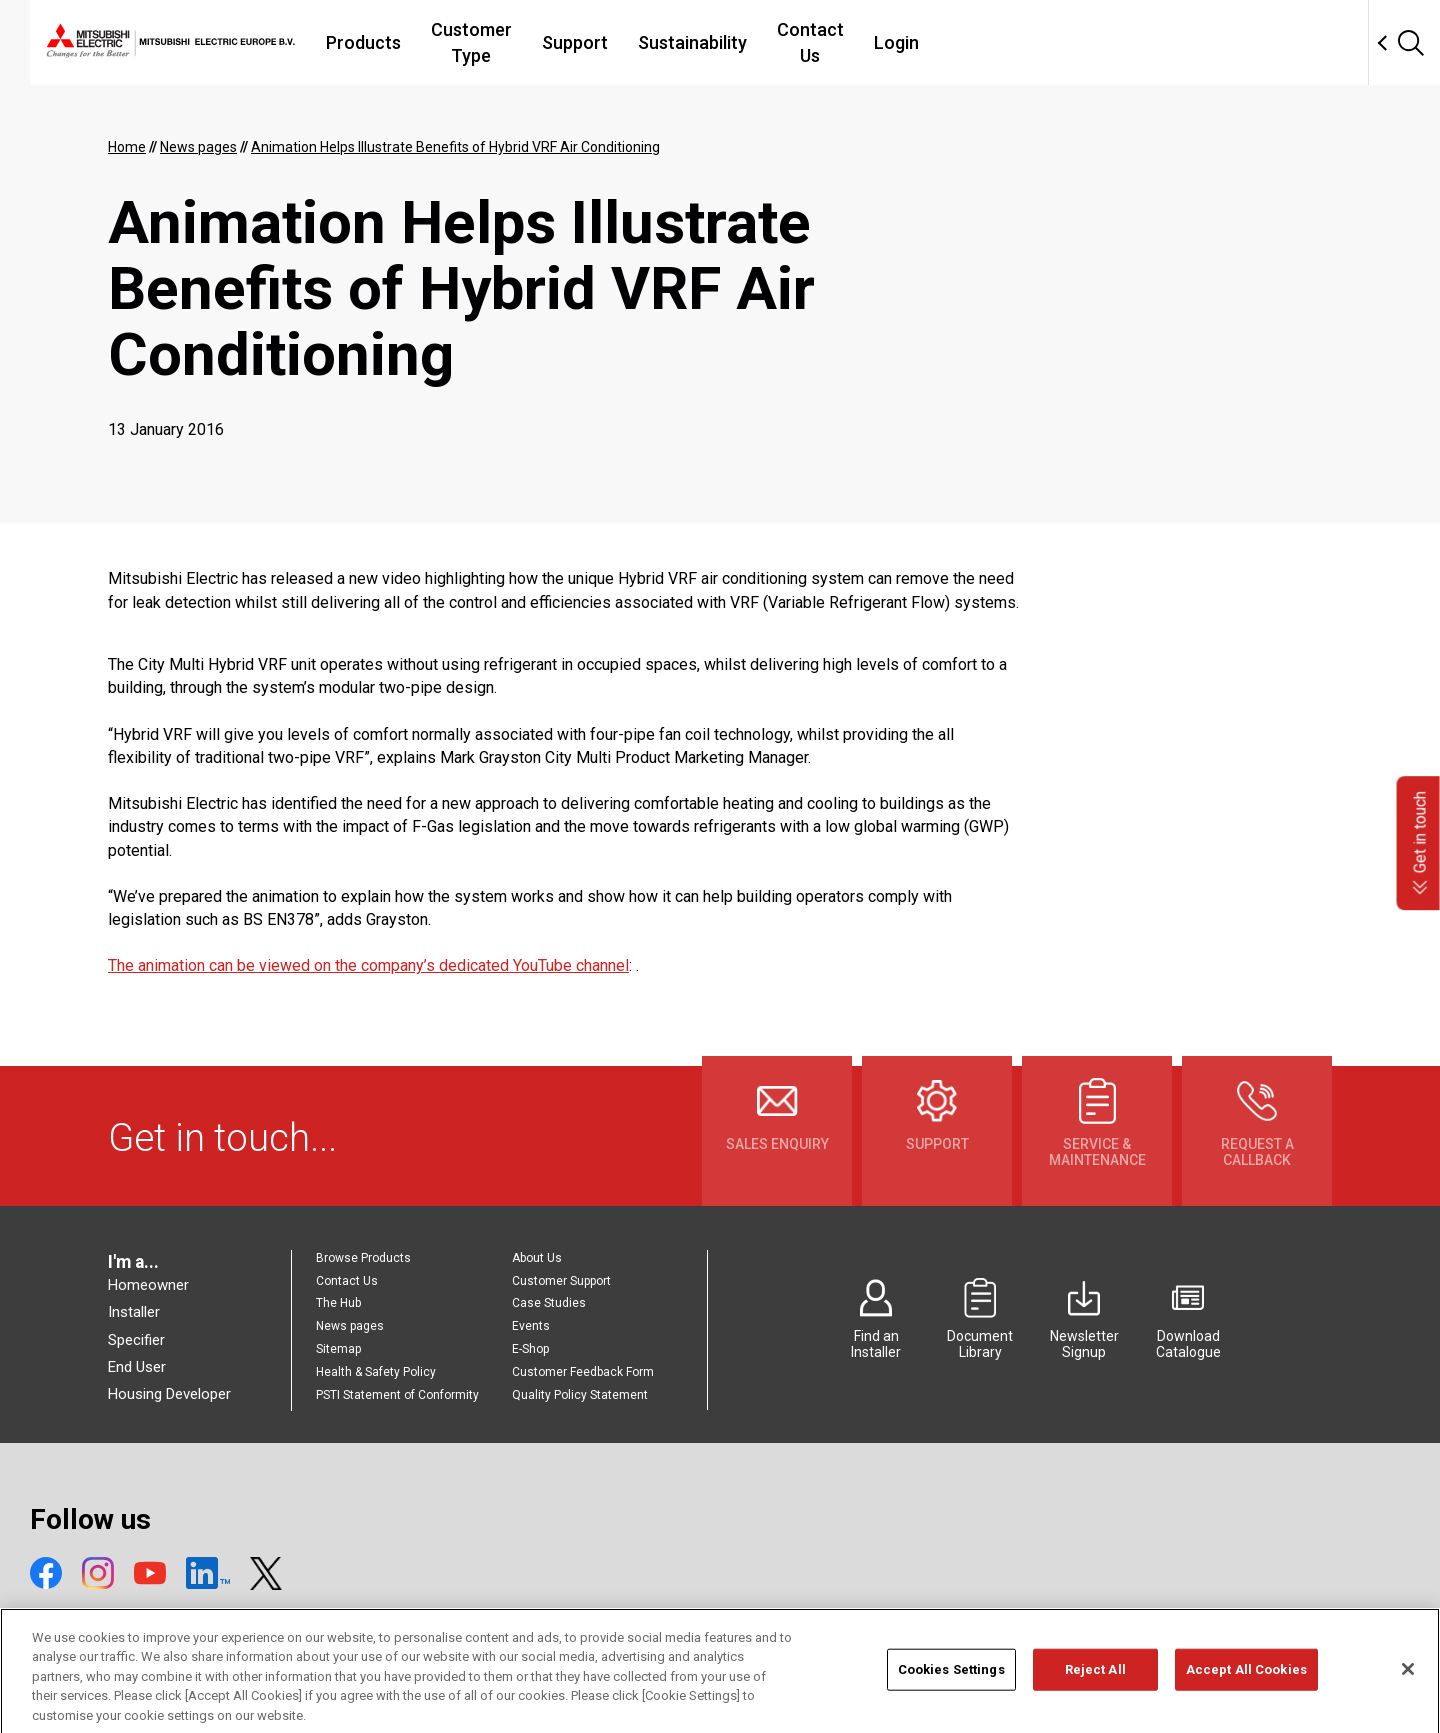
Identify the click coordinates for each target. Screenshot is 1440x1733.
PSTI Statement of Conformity (397, 1395)
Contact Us (974, 42)
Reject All (1095, 1695)
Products (471, 42)
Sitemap (338, 1349)
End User (137, 1367)
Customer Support (561, 1281)
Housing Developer (169, 1394)
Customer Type (601, 42)
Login (1072, 42)
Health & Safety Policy (376, 1372)
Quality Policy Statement (580, 1395)
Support (727, 42)
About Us (537, 1258)
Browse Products (363, 1258)
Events (531, 1326)
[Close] (1408, 1695)
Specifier (136, 1340)
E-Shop (530, 1349)
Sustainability (844, 42)
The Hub (338, 1303)
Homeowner (148, 1285)
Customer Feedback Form (583, 1372)
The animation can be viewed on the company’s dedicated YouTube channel (368, 965)
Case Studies (549, 1303)
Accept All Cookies (1246, 1695)
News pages (350, 1326)
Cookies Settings (951, 1695)
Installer (134, 1312)
